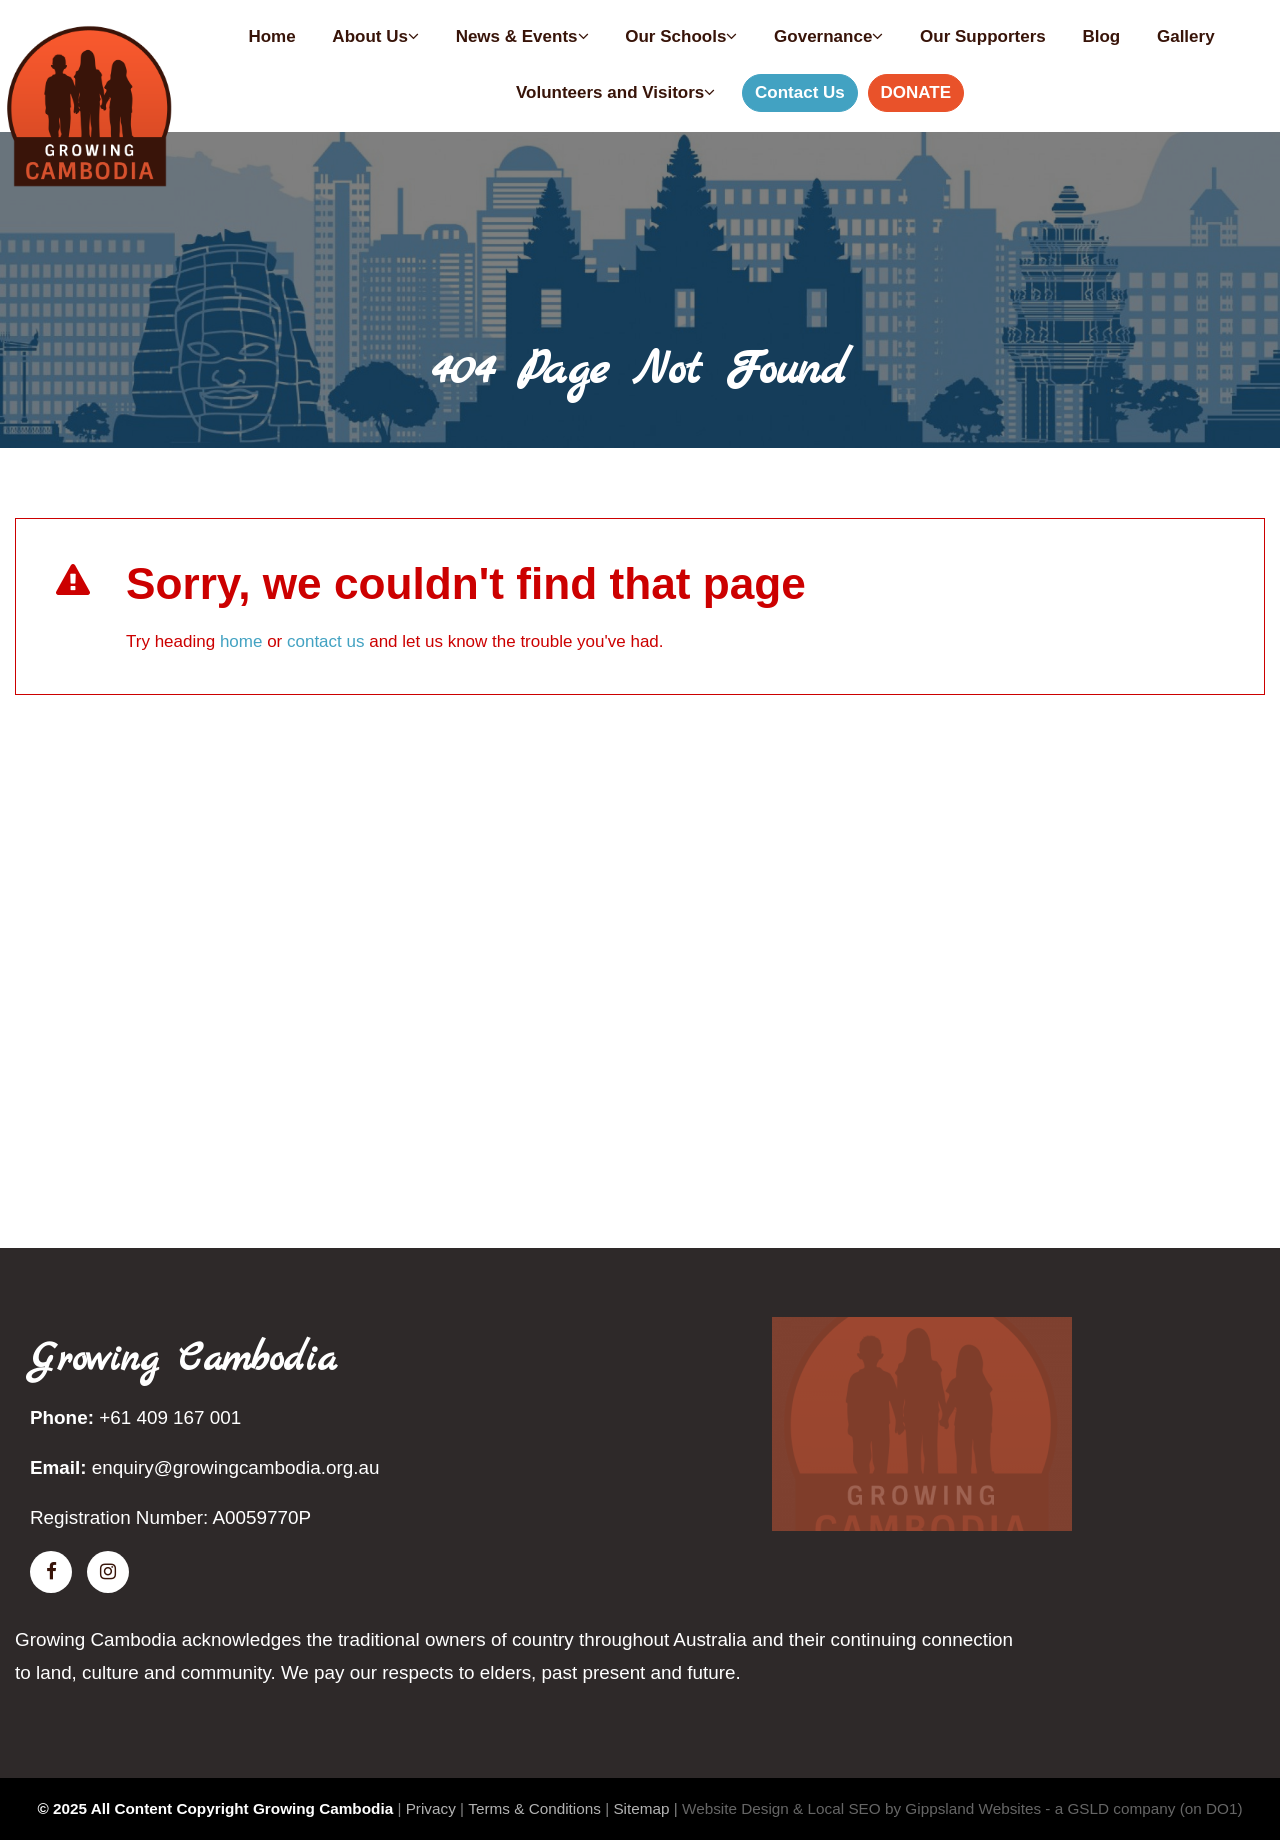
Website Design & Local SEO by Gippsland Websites (861, 1808)
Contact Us (800, 92)
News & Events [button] (522, 36)
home (241, 641)
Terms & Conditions (534, 1808)
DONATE (916, 92)
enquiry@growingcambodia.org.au (236, 1467)
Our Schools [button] (681, 36)
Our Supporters (983, 36)
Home (271, 36)
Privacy (431, 1808)
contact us (326, 641)
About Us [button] (375, 36)
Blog (1101, 36)
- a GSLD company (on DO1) (1143, 1808)
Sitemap (641, 1808)
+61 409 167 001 (170, 1417)
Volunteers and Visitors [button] (615, 92)
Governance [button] (828, 36)
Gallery (1186, 36)
